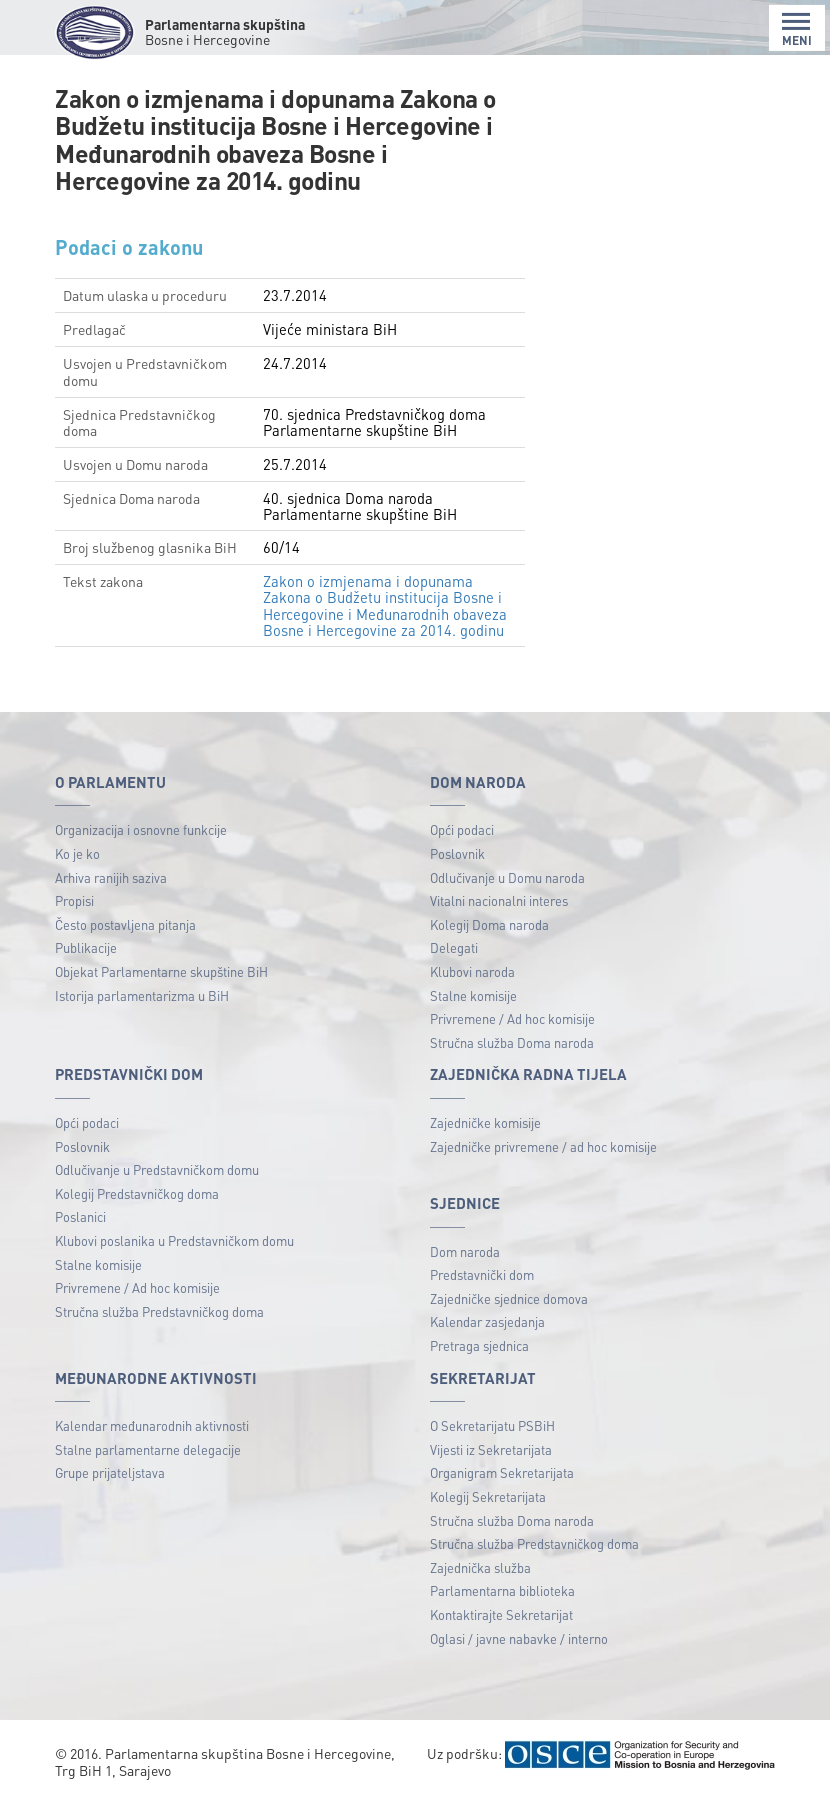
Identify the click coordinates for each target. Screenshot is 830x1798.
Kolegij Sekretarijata (488, 1496)
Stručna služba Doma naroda (512, 1042)
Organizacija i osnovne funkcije (141, 829)
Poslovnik (457, 853)
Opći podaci (462, 829)
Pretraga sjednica (479, 1345)
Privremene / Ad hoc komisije (512, 1018)
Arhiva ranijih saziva (111, 877)
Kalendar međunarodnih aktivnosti (152, 1425)
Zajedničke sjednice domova (509, 1298)
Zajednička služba (480, 1567)
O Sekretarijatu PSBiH (492, 1425)
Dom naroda (465, 1251)
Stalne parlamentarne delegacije (148, 1449)
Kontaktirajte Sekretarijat (501, 1614)
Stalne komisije (473, 995)
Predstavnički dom (482, 1274)
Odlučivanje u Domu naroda (507, 877)
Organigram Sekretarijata (502, 1472)
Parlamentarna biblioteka (502, 1590)
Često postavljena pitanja (125, 924)
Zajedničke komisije (485, 1122)
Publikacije (86, 947)
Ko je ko (77, 853)
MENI (797, 29)
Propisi (74, 900)
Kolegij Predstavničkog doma (137, 1193)
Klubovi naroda (472, 971)
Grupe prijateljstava (110, 1472)
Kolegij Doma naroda (489, 924)
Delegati (454, 947)
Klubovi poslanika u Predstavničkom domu (174, 1240)
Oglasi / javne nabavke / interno (519, 1638)
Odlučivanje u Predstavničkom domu (157, 1169)
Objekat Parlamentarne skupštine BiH (161, 971)
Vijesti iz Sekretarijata (491, 1449)
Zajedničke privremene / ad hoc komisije (543, 1146)
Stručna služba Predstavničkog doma (159, 1311)
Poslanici (80, 1216)
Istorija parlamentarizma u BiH (142, 995)
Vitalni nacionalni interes (499, 900)
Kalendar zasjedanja (487, 1321)
